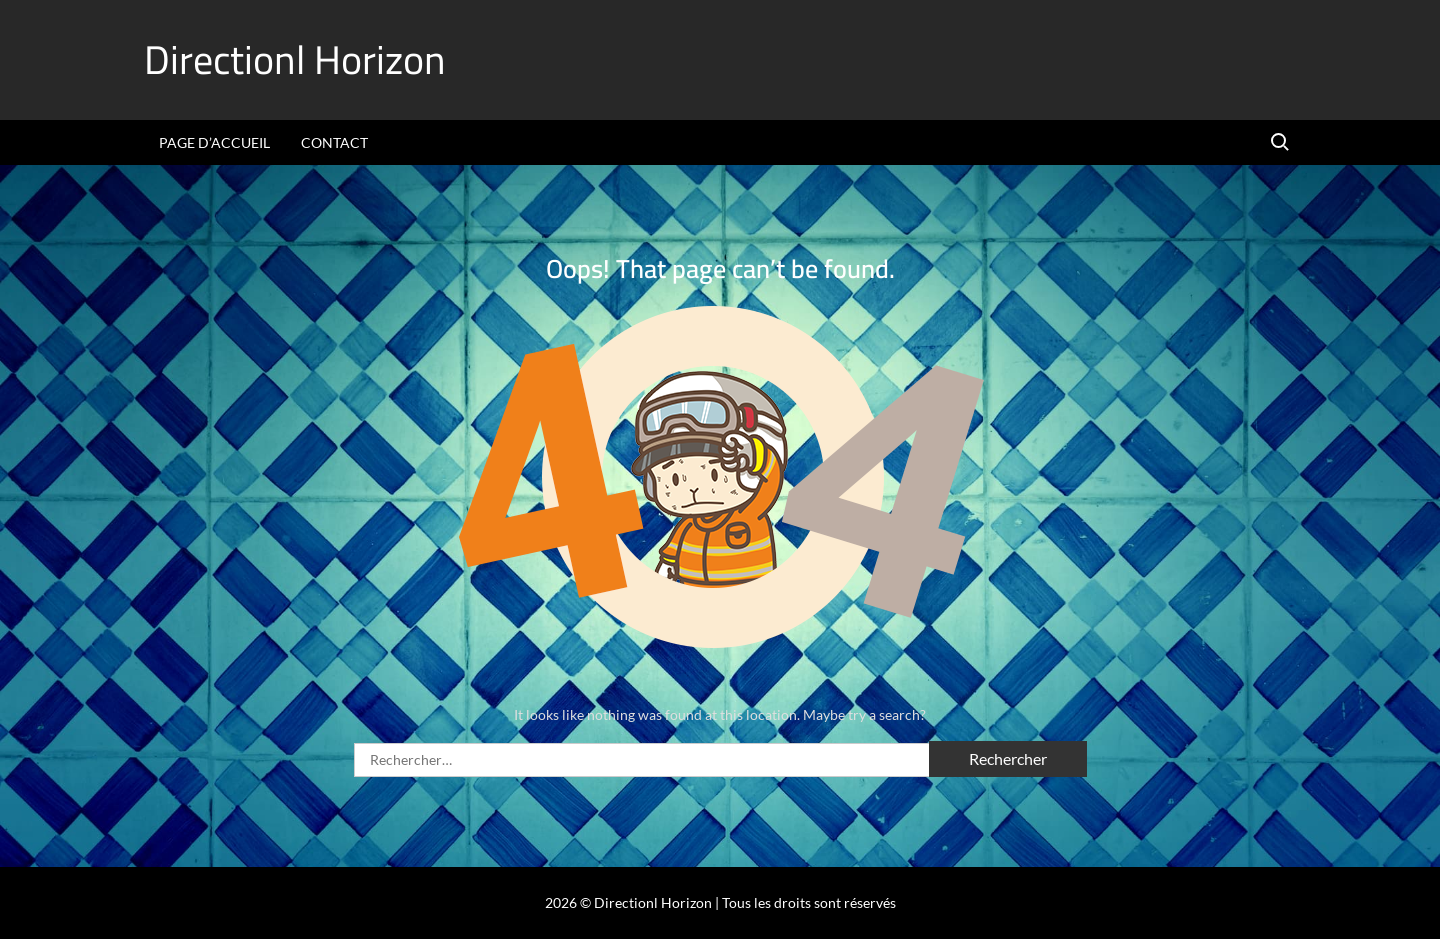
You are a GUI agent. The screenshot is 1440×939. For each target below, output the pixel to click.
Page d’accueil (214, 142)
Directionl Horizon (295, 59)
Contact (334, 142)
